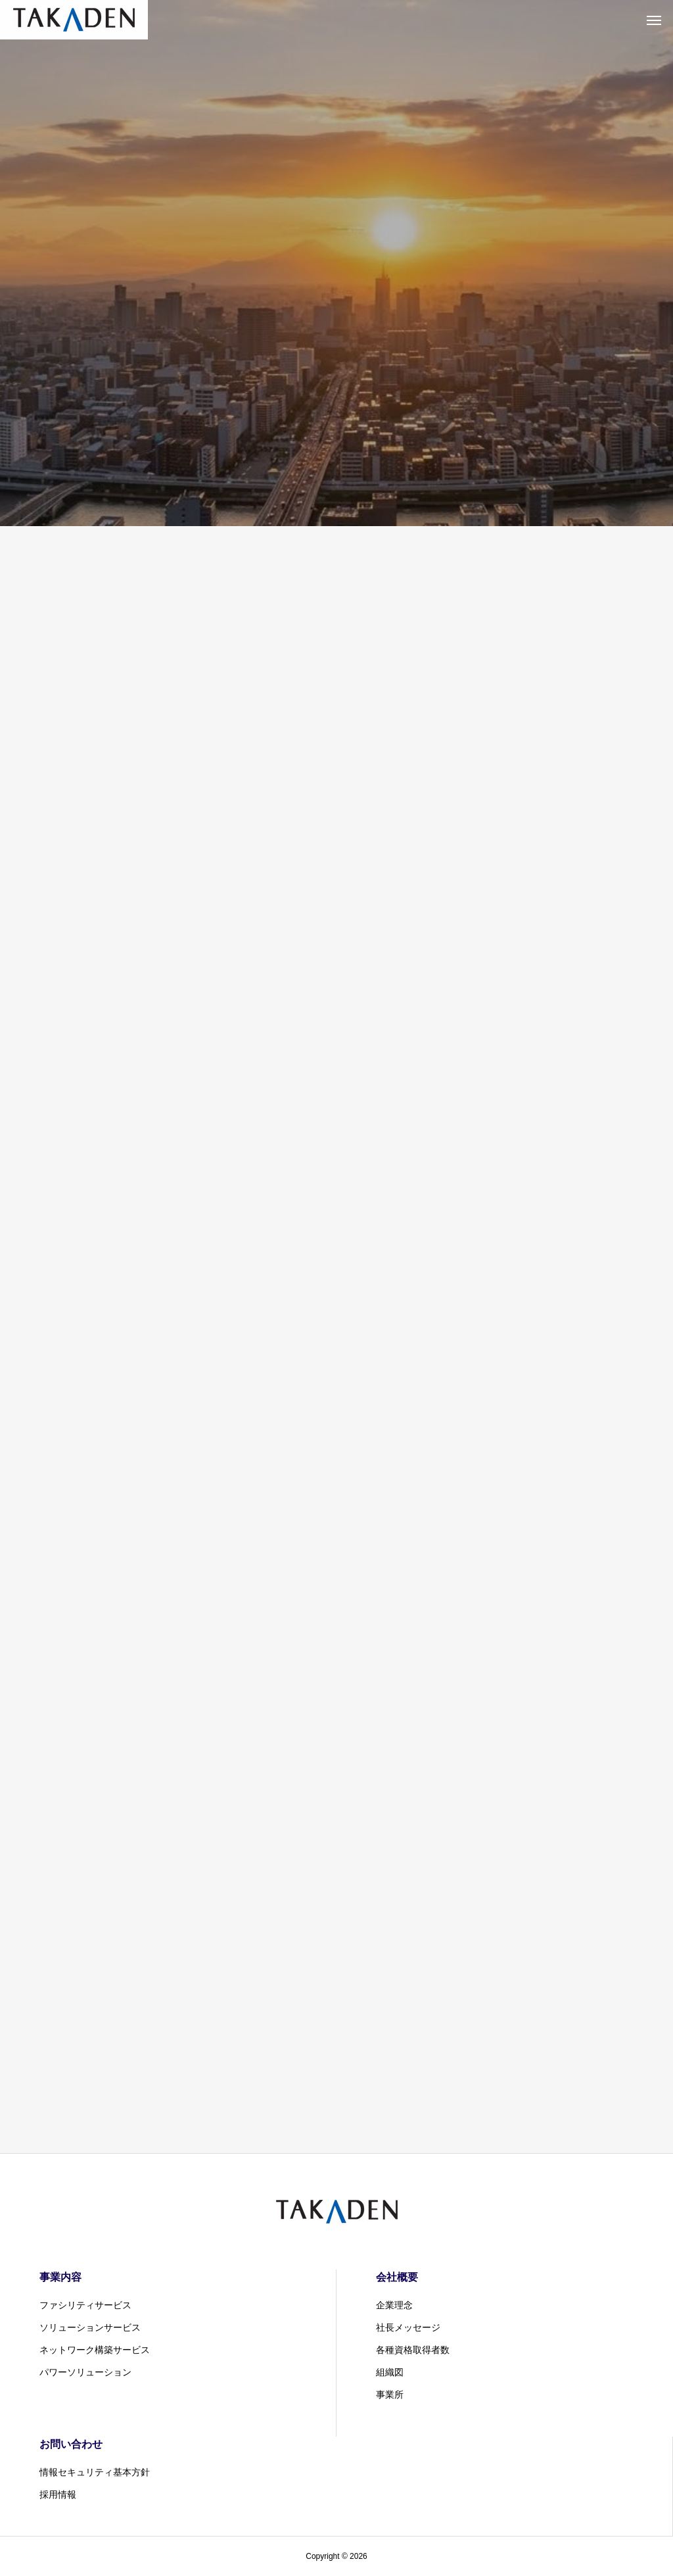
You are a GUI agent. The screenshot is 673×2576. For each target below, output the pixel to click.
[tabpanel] (336, 263)
